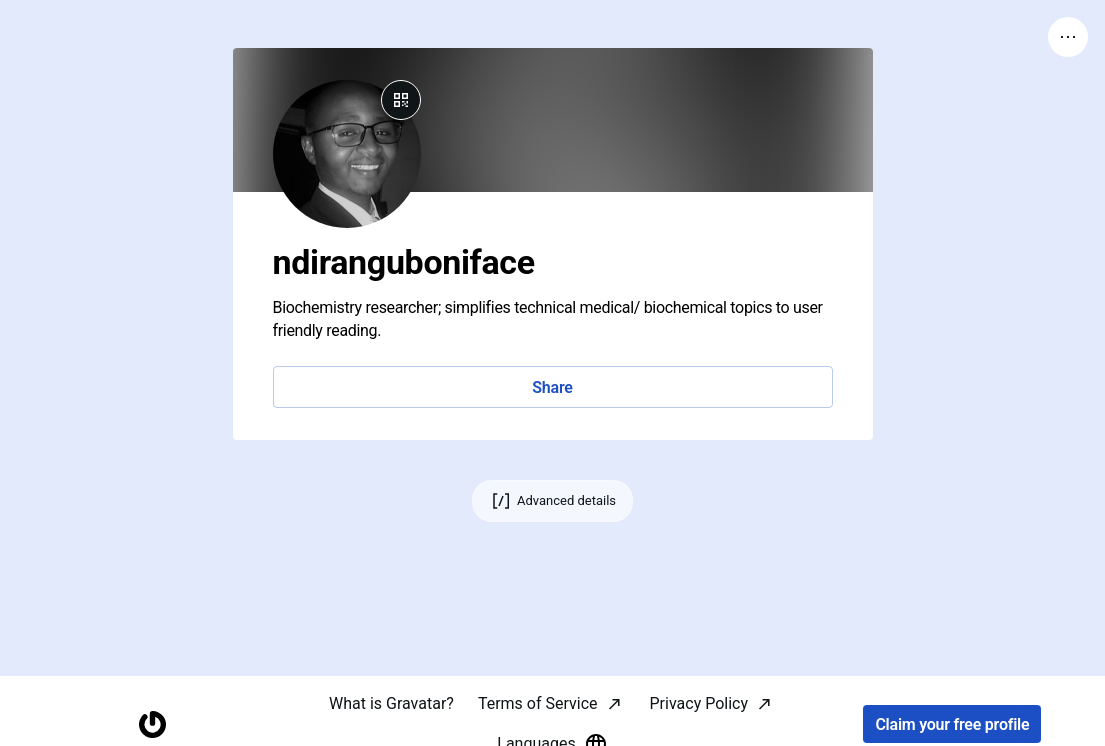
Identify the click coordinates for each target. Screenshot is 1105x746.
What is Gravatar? (391, 703)
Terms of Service (538, 703)
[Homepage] (152, 724)
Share (552, 387)
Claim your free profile (952, 724)
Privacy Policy (699, 703)
